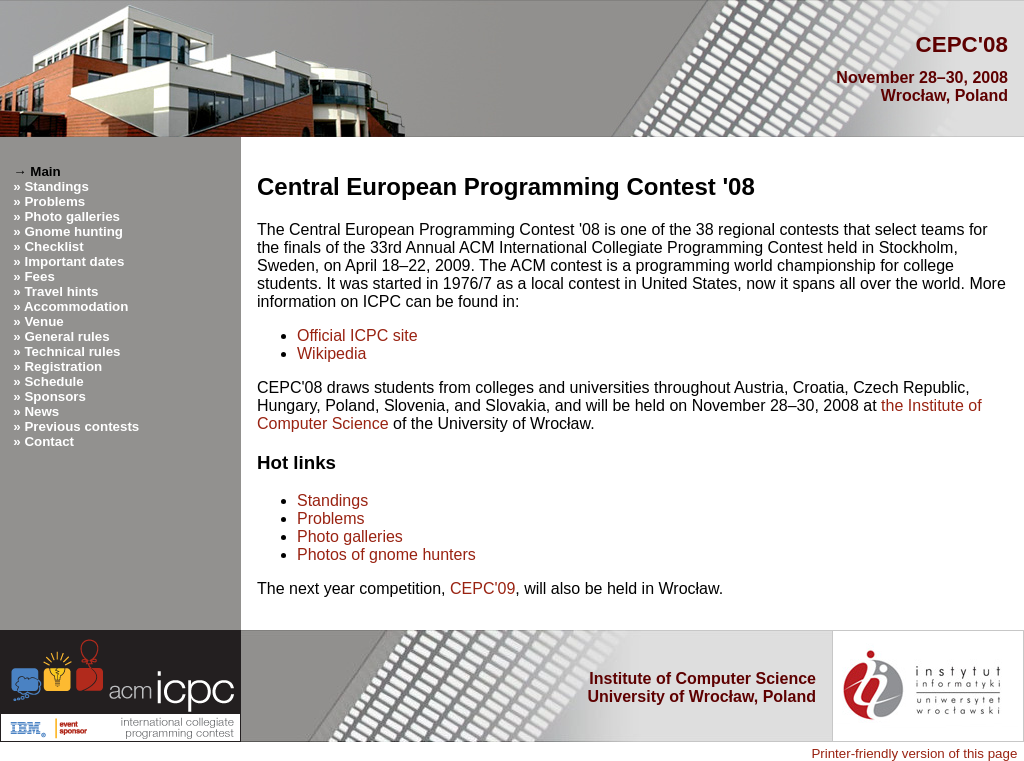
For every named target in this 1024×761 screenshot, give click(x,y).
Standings (56, 186)
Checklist (53, 246)
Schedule (53, 381)
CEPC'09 (482, 588)
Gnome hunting (73, 231)
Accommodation (76, 306)
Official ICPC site (357, 335)
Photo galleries (72, 216)
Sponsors (54, 396)
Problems (54, 201)
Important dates (74, 261)
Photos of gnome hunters (386, 554)
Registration (63, 366)
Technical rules (72, 351)
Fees (39, 276)
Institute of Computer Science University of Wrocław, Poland (702, 687)
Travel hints (61, 291)
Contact (49, 441)
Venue (43, 321)
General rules (66, 336)
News (41, 411)
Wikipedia (331, 353)
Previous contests (81, 426)
